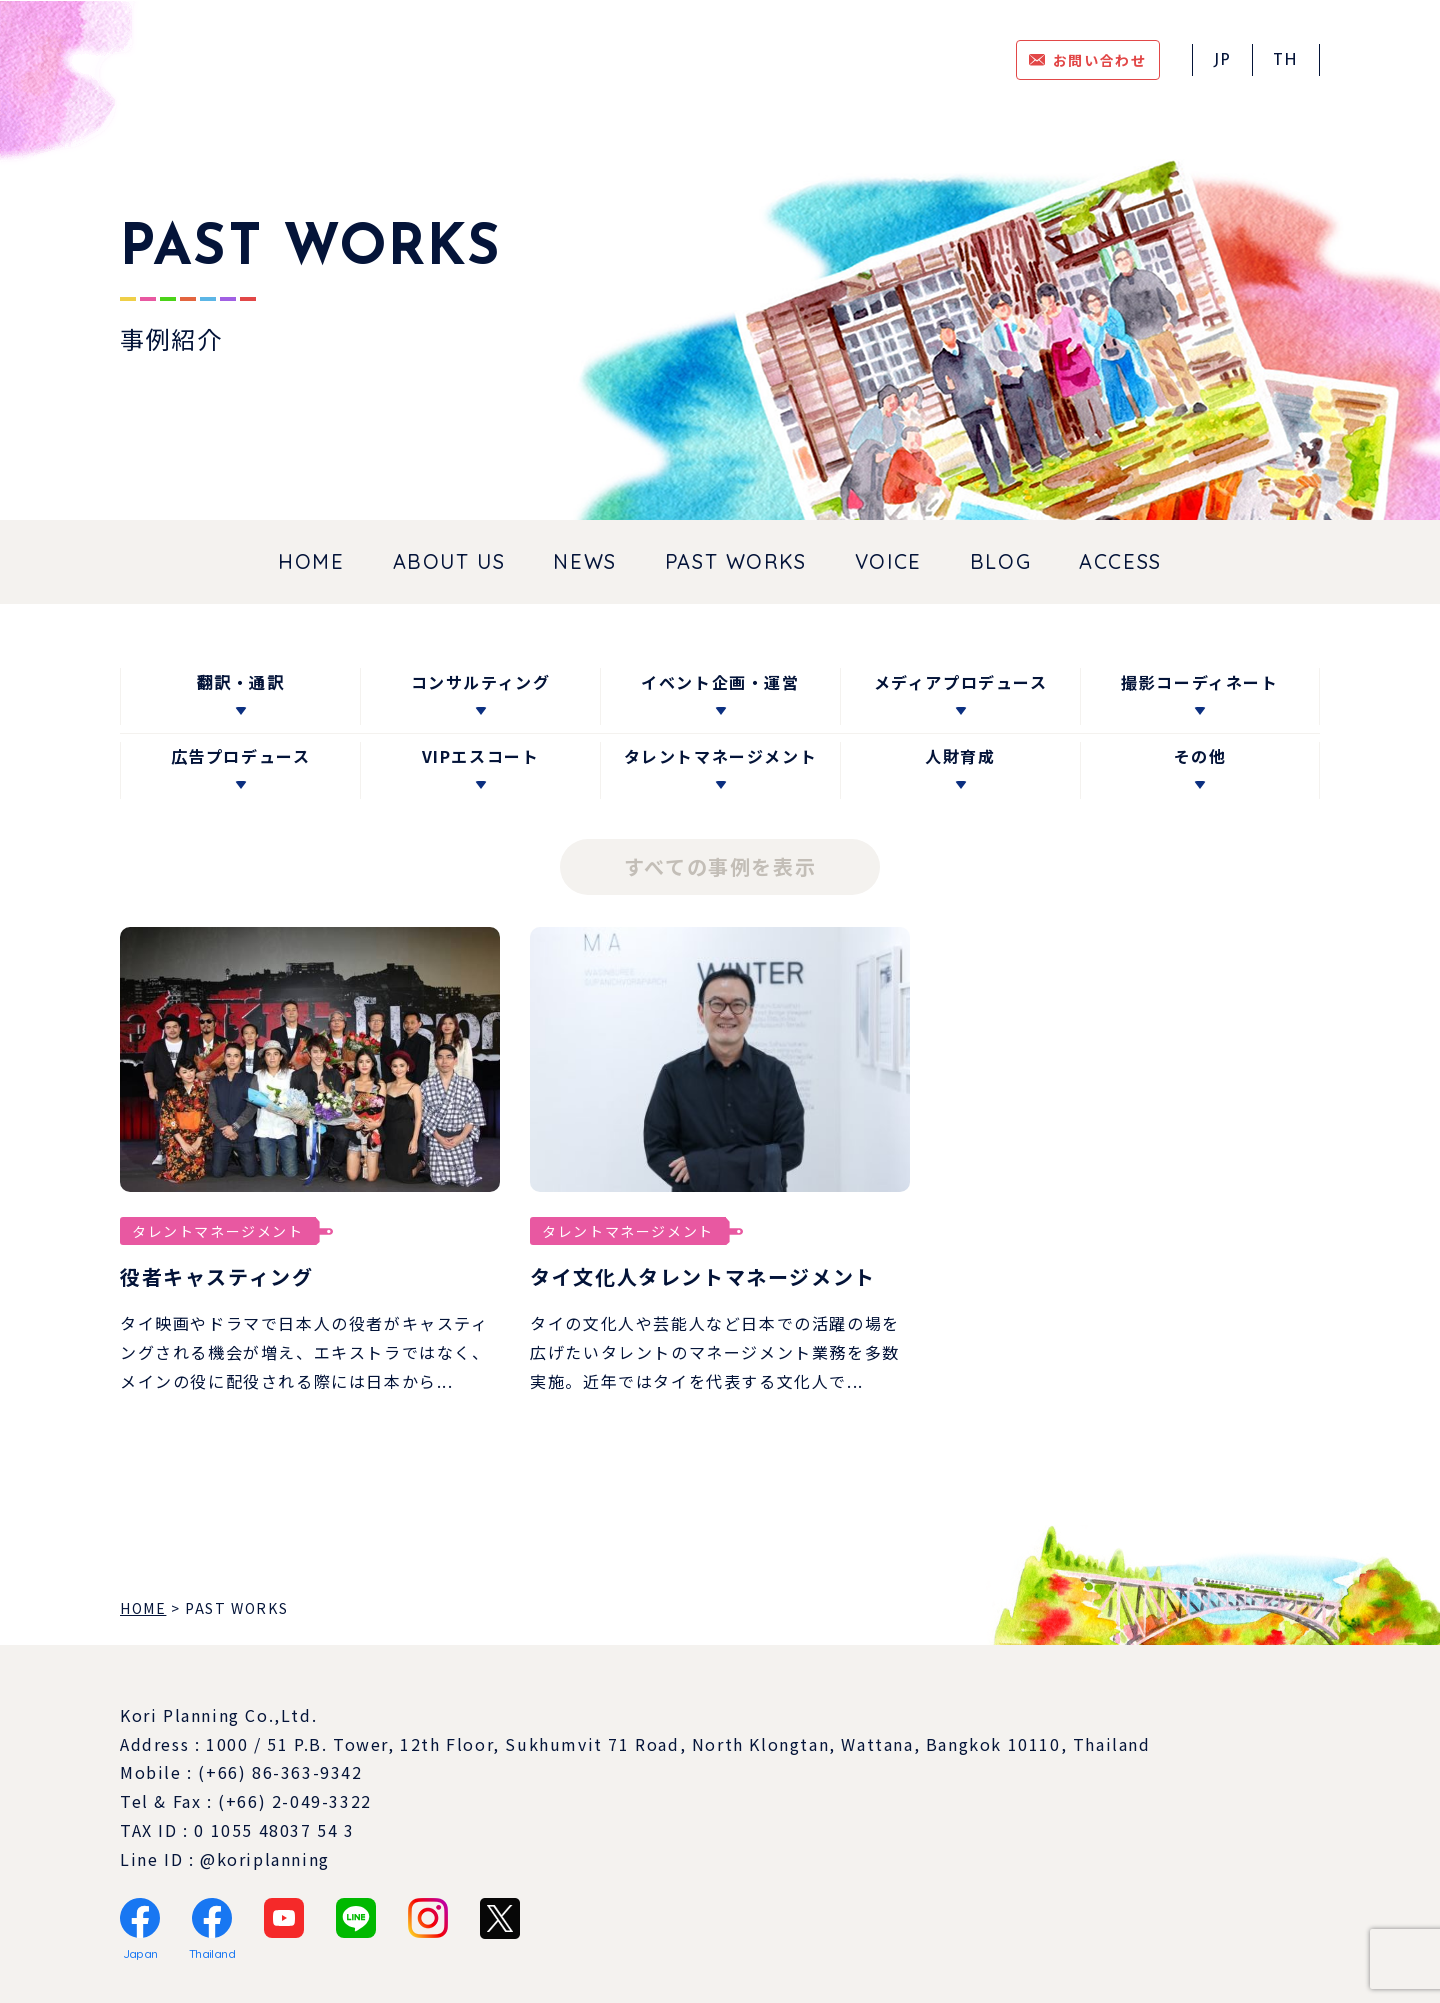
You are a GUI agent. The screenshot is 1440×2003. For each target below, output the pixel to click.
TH (1286, 61)
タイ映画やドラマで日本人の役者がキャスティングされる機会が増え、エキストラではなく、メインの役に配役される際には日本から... (305, 1352)
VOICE (888, 561)
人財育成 (960, 756)
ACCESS (1120, 561)
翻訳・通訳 (240, 682)
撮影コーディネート (1199, 682)
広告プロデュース (241, 756)
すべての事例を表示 (720, 866)
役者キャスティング (216, 1276)
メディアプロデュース (961, 682)
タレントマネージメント (721, 756)
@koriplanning (265, 1859)
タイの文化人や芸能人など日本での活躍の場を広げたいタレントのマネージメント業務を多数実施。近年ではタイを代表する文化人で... (715, 1352)
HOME (311, 561)
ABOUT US (449, 561)
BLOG (1000, 561)
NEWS (584, 561)
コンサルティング (481, 682)
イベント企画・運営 (720, 682)
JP (1222, 61)
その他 (1200, 756)
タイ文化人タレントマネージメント (703, 1276)
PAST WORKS (736, 561)
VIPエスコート (481, 756)
